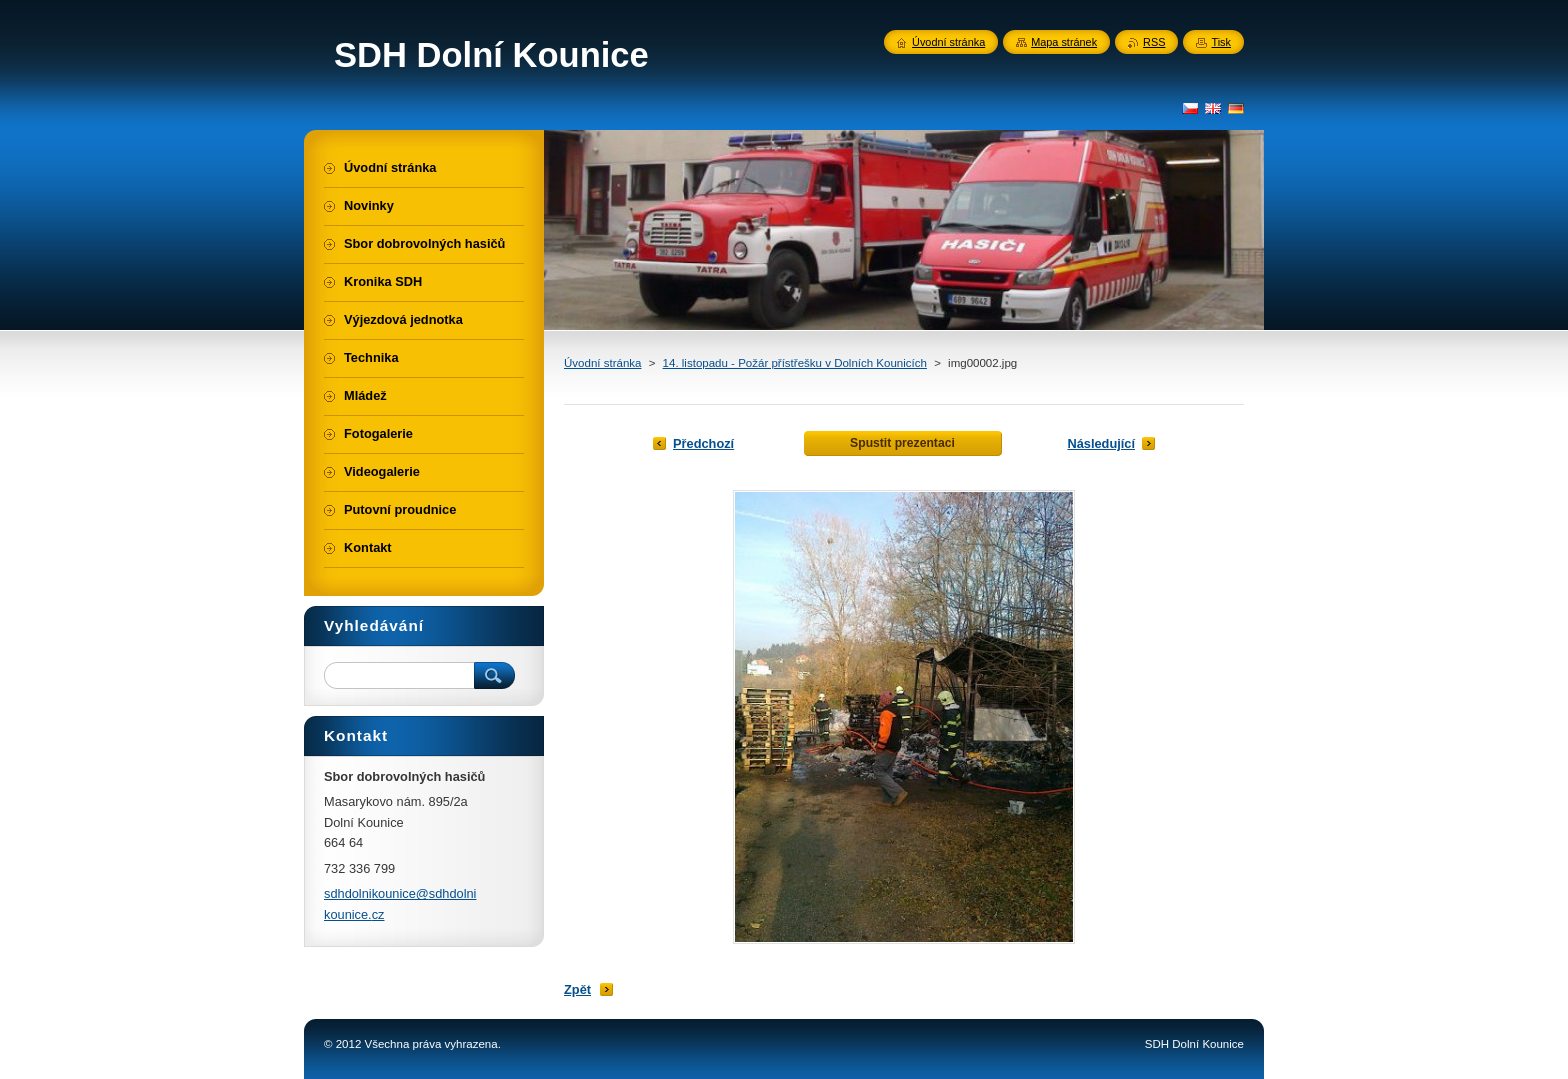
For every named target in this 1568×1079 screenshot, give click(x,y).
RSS (1154, 42)
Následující (1101, 443)
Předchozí (703, 443)
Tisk (1221, 42)
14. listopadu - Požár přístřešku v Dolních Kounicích (795, 363)
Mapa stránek (1064, 42)
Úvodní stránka (602, 363)
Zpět (577, 989)
